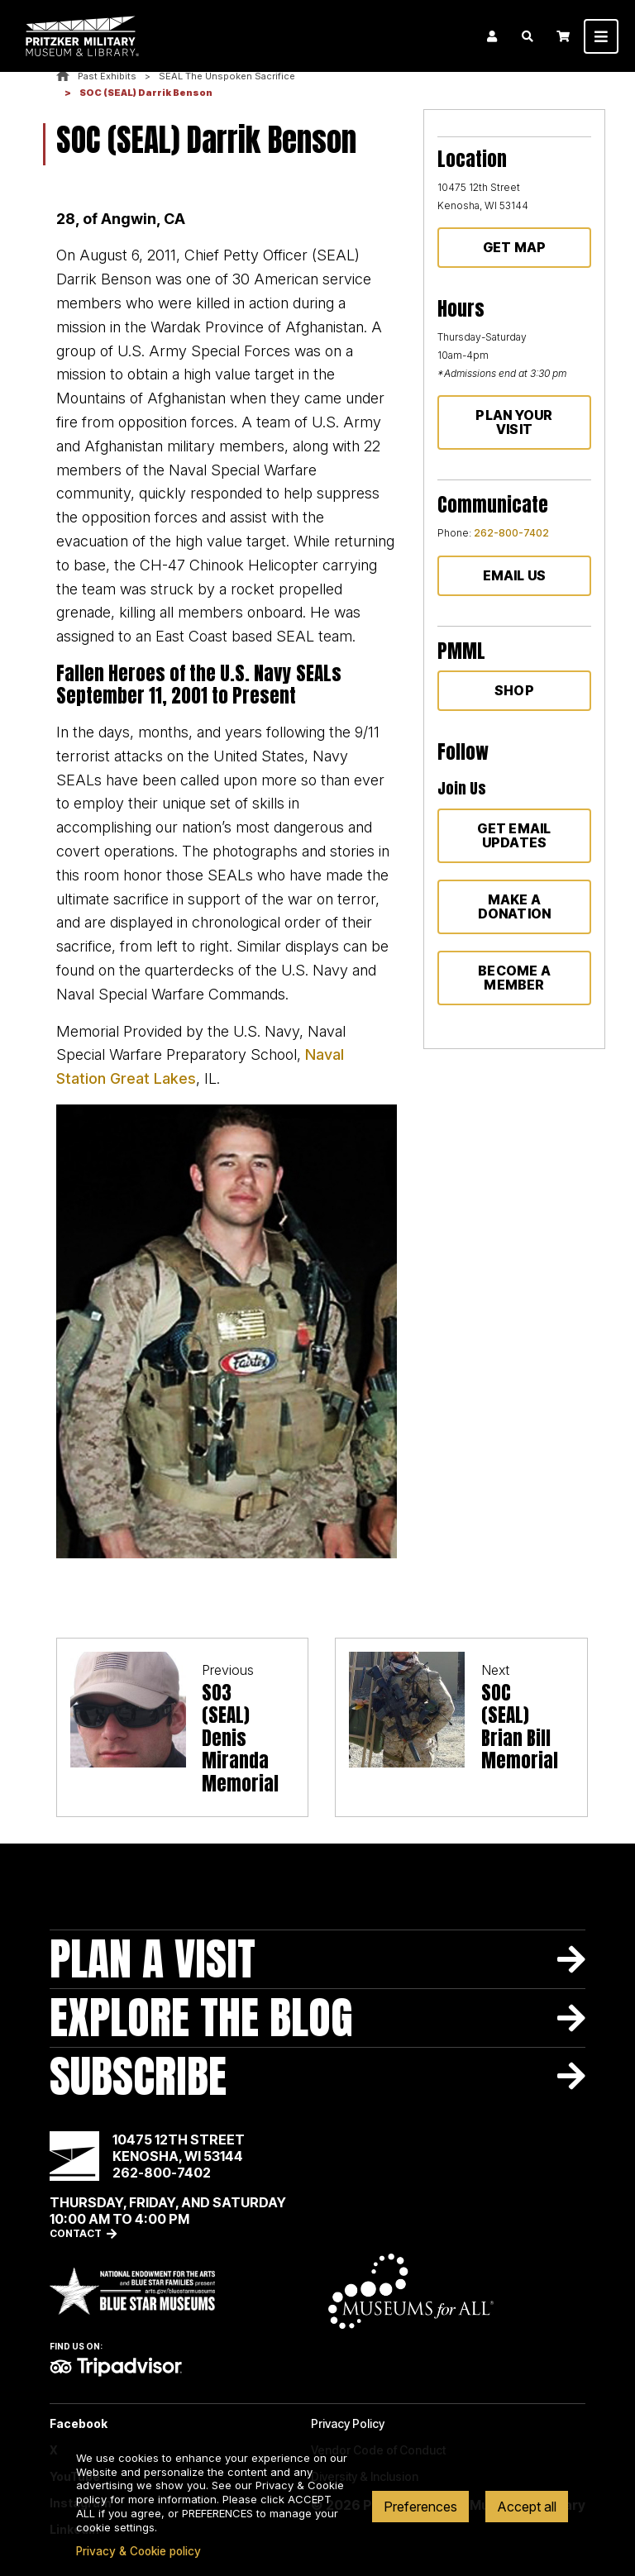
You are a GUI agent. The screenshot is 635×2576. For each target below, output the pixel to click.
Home (62, 76)
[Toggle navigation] (601, 36)
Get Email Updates (514, 835)
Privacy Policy (347, 2424)
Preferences (420, 2506)
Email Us (515, 575)
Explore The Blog (201, 2017)
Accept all (526, 2506)
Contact (76, 2233)
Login (492, 36)
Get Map (515, 247)
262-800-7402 (511, 533)
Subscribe (138, 2076)
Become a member (514, 977)
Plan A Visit (152, 1959)
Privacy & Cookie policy (138, 2551)
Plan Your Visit (513, 422)
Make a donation (514, 906)
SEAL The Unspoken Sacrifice (227, 76)
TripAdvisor (116, 2367)
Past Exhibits (107, 76)
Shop (514, 690)
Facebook (78, 2424)
